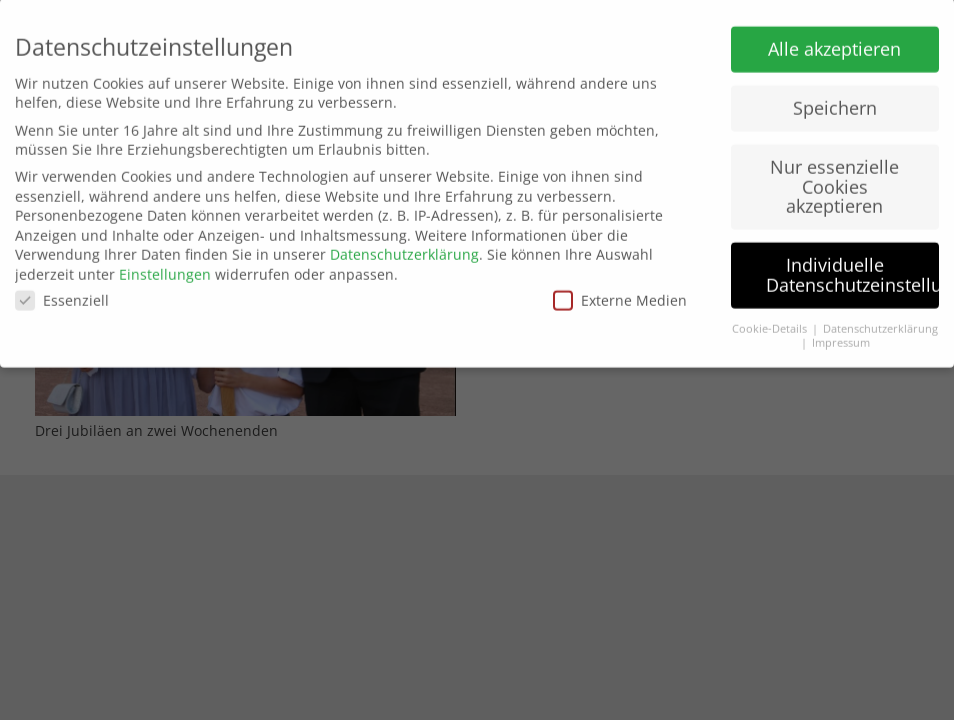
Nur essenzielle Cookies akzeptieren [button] (834, 180)
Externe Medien (620, 294)
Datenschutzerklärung (404, 248)
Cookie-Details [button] (771, 322)
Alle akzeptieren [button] (834, 43)
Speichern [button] (835, 102)
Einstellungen (165, 267)
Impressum (841, 337)
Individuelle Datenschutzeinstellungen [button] (853, 269)
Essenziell (62, 294)
